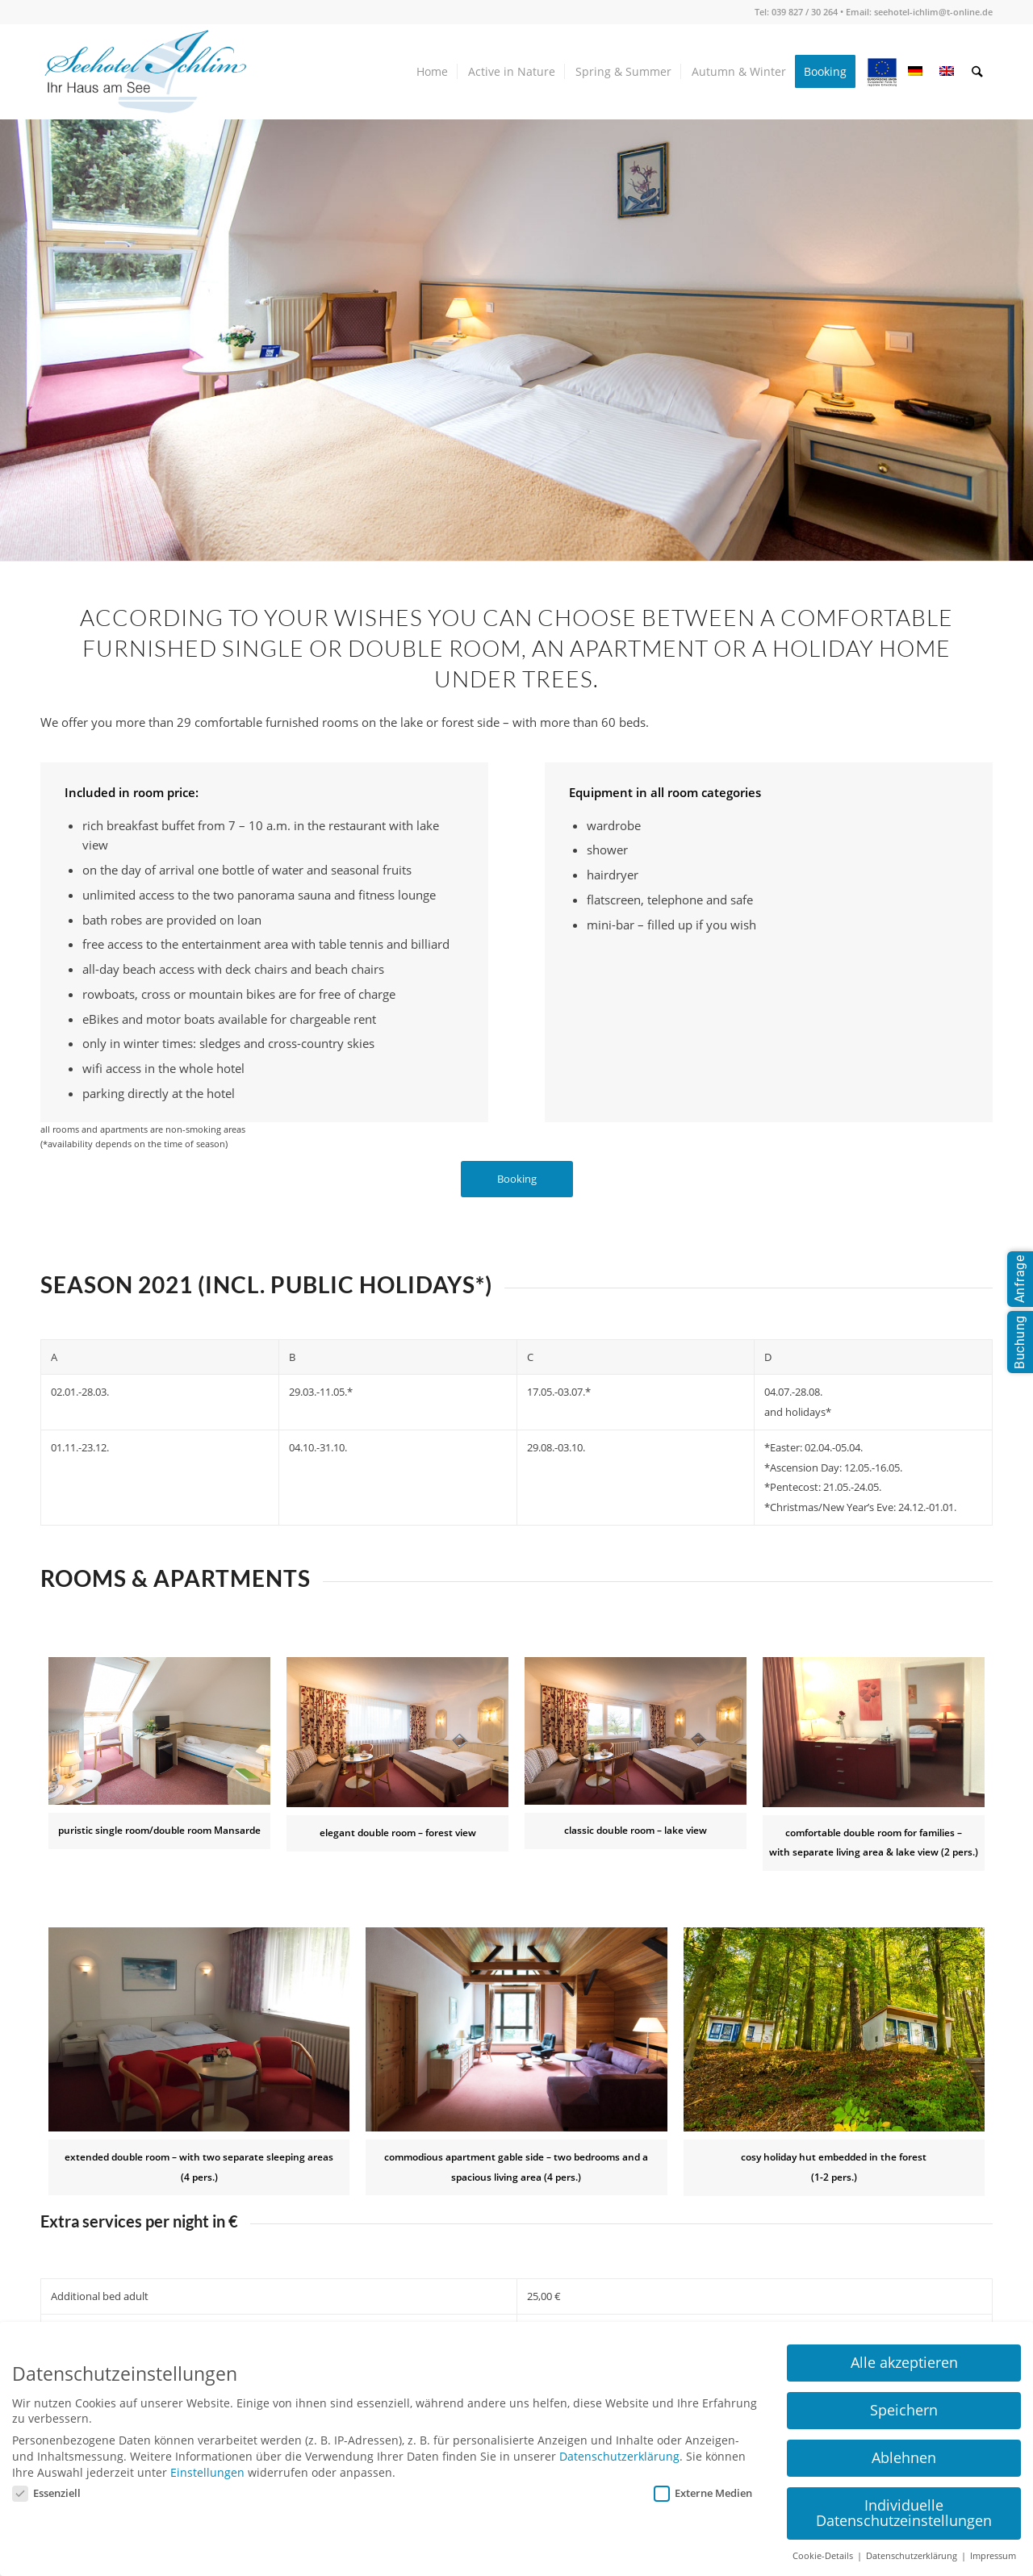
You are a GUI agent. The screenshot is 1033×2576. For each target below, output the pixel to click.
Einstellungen (207, 2472)
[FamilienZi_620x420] (198, 2029)
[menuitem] (433, 71)
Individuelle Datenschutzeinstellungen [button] (904, 2513)
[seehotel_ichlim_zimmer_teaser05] (834, 2029)
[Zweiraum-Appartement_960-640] (874, 1732)
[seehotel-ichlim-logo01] (145, 71)
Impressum (993, 2555)
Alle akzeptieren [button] (904, 2362)
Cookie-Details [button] (824, 2555)
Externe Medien (703, 2493)
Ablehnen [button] (904, 2457)
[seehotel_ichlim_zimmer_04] (516, 2029)
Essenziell (46, 2493)
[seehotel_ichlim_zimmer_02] (397, 1732)
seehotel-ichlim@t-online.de (933, 12)
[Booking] (517, 1179)
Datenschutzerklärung (619, 2456)
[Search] (978, 71)
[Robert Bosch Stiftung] (159, 1731)
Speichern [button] (904, 2409)
